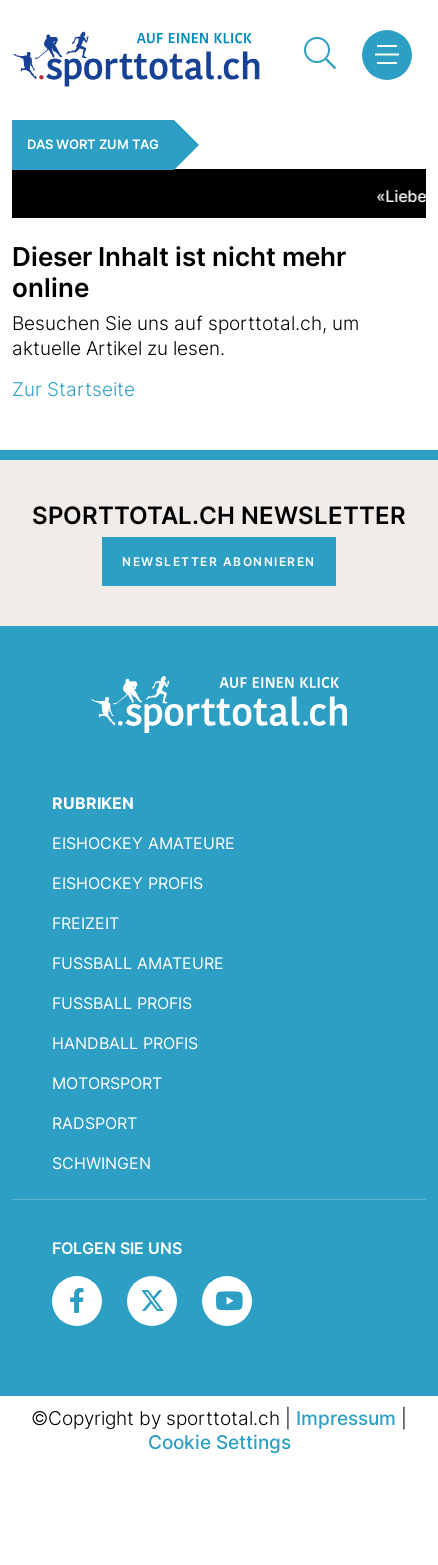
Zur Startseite (73, 389)
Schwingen (101, 1163)
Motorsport (107, 1083)
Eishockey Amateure (143, 843)
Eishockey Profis (127, 883)
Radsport (94, 1123)
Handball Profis (125, 1043)
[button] (386, 55)
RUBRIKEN (93, 803)
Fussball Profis (122, 1003)
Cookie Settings (219, 1442)
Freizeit (85, 923)
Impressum (346, 1418)
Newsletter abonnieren (219, 561)
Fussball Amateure (138, 963)
